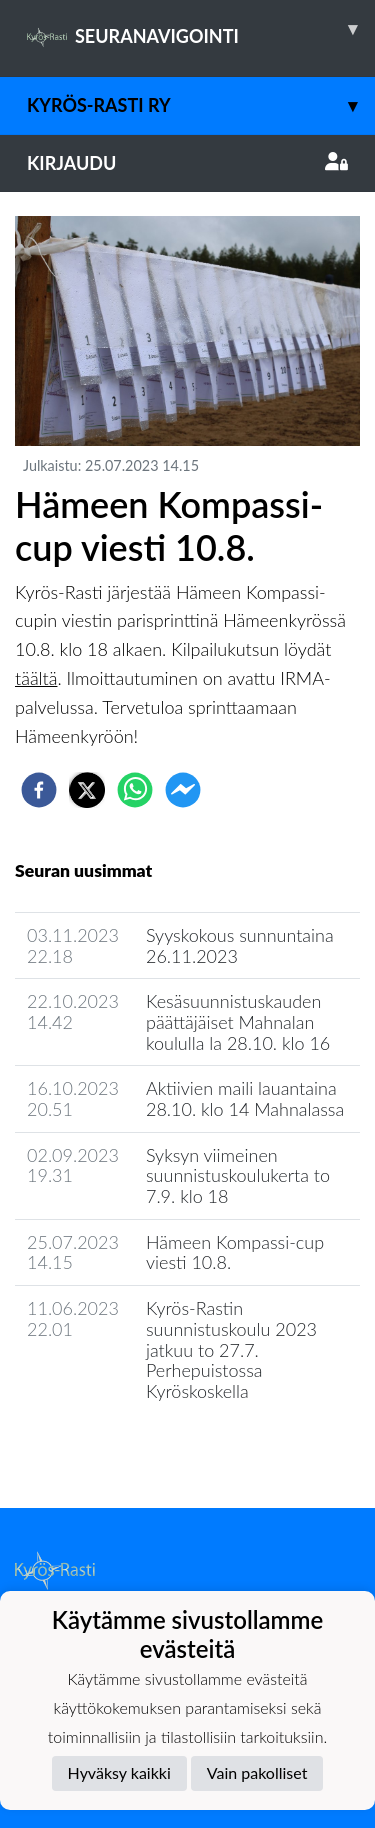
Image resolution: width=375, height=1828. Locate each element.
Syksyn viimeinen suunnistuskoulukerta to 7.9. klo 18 (238, 1175)
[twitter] (87, 790)
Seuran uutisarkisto (103, 1448)
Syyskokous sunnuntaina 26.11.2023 (240, 945)
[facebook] (39, 790)
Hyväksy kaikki (119, 1772)
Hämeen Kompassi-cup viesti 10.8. (235, 1252)
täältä (36, 678)
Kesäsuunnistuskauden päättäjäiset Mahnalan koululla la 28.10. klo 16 (238, 1021)
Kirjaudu (187, 163)
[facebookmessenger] (183, 790)
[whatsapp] (135, 790)
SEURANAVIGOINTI (201, 29)
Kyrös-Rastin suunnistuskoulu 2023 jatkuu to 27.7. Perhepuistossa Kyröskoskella (231, 1349)
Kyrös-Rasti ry (201, 105)
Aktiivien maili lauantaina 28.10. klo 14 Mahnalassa (245, 1098)
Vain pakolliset (257, 1772)
